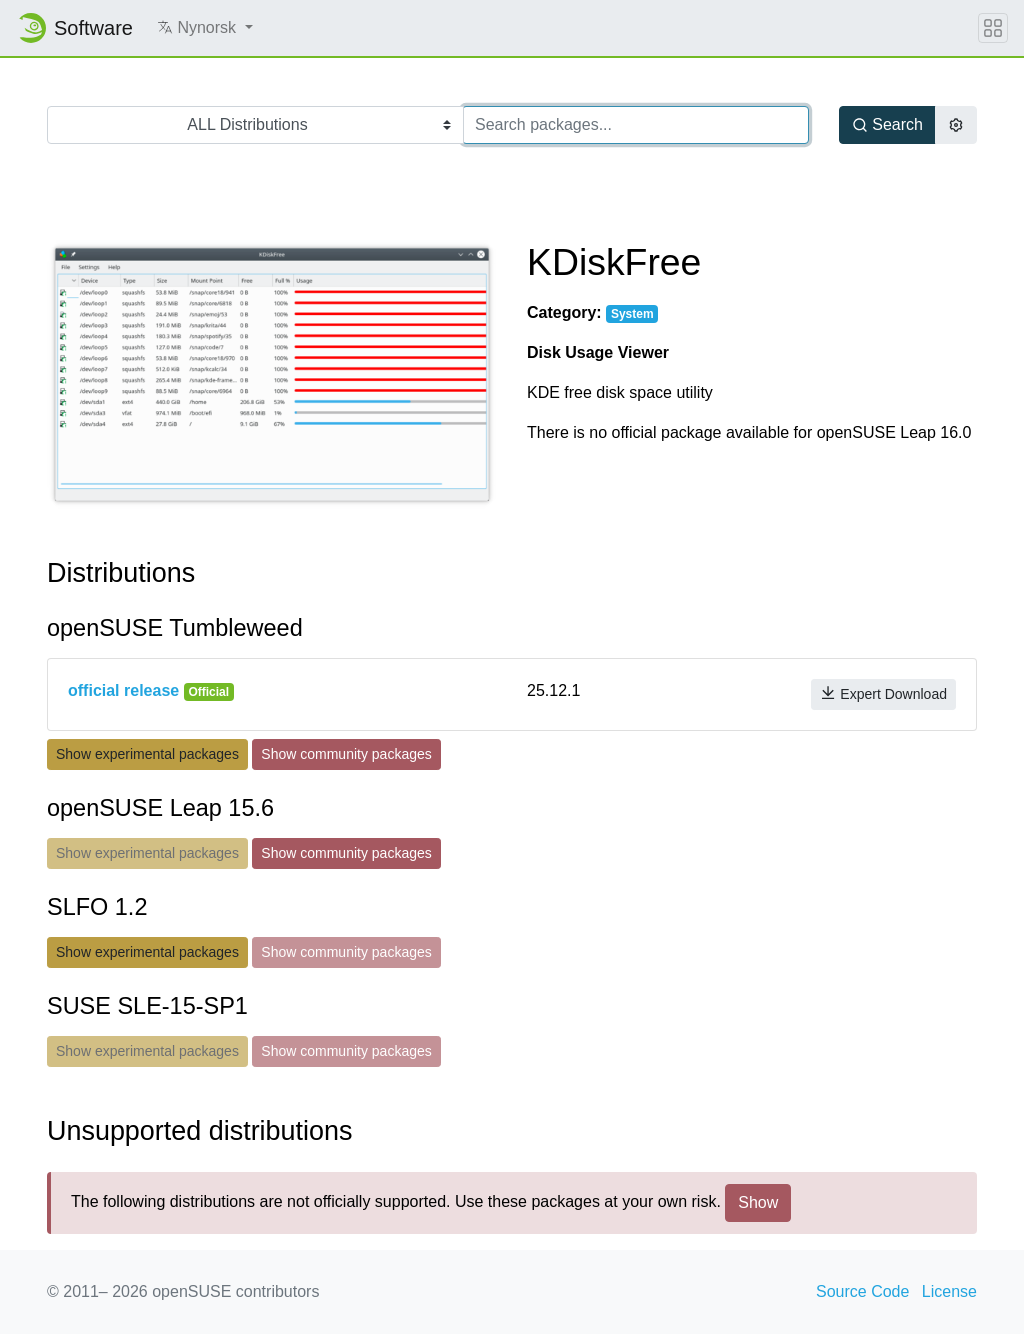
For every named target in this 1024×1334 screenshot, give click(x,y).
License (949, 1291)
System (632, 314)
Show (758, 1202)
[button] (205, 28)
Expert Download (883, 693)
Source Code (862, 1291)
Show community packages (346, 754)
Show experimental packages (147, 754)
